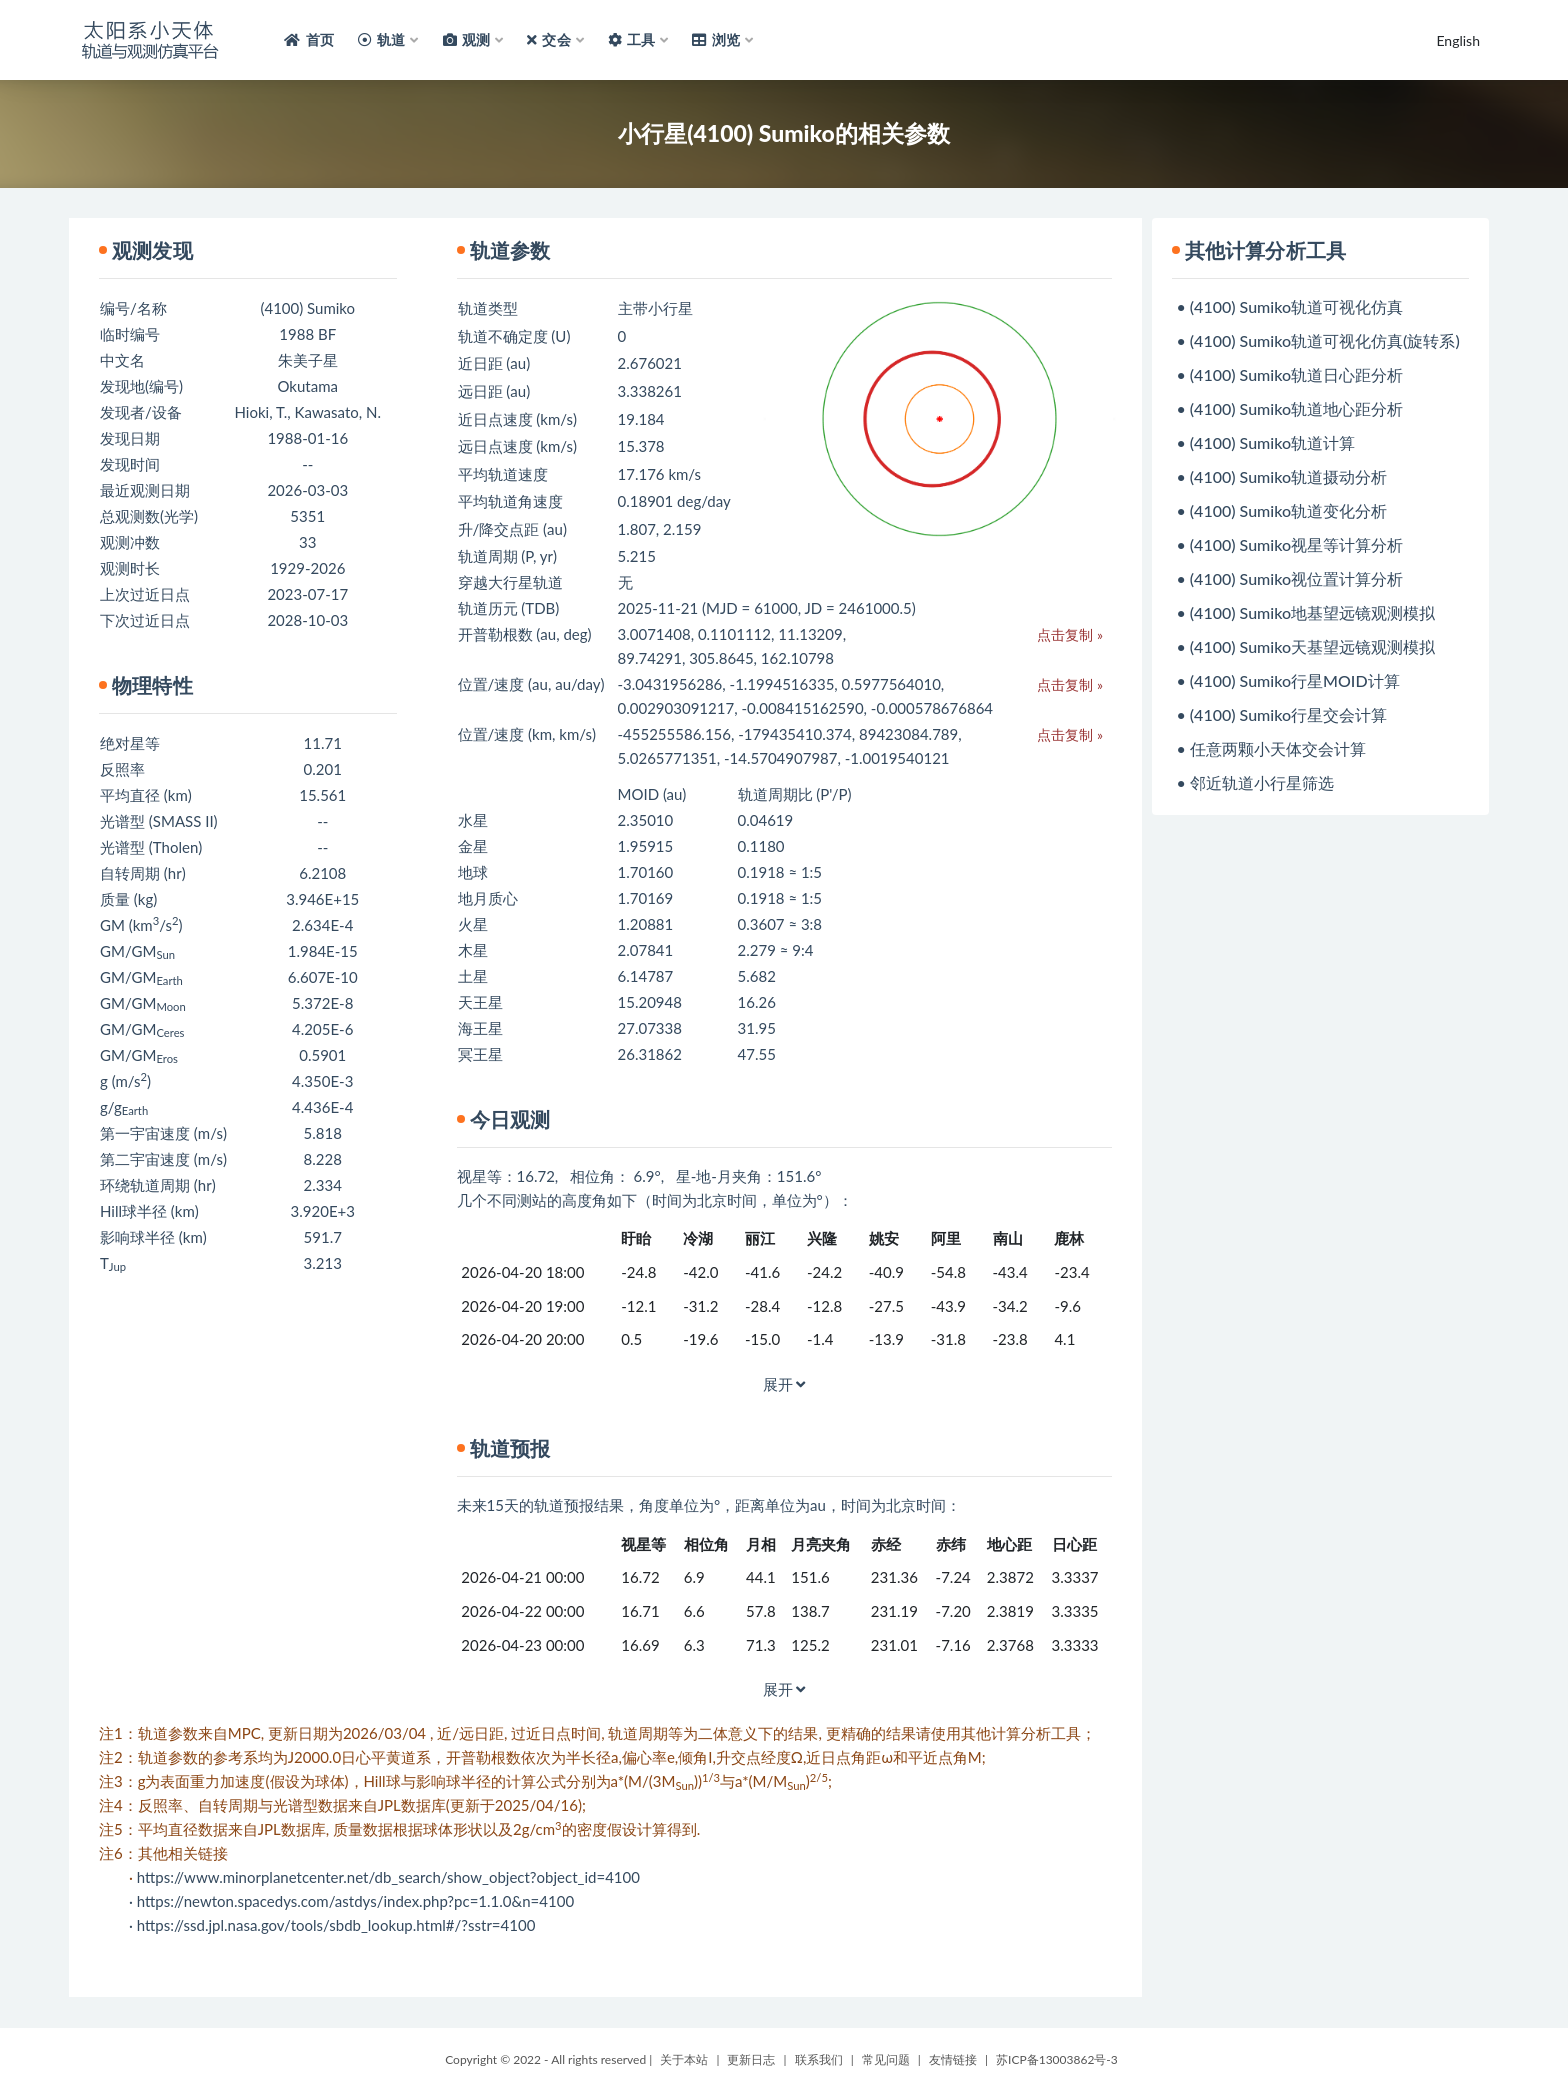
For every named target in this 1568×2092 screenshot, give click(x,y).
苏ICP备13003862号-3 (1057, 2059)
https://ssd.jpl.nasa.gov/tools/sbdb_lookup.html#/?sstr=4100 (336, 1925)
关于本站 (684, 2059)
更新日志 (751, 2059)
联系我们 (819, 2059)
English (1458, 40)
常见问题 (886, 2059)
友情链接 (953, 2059)
